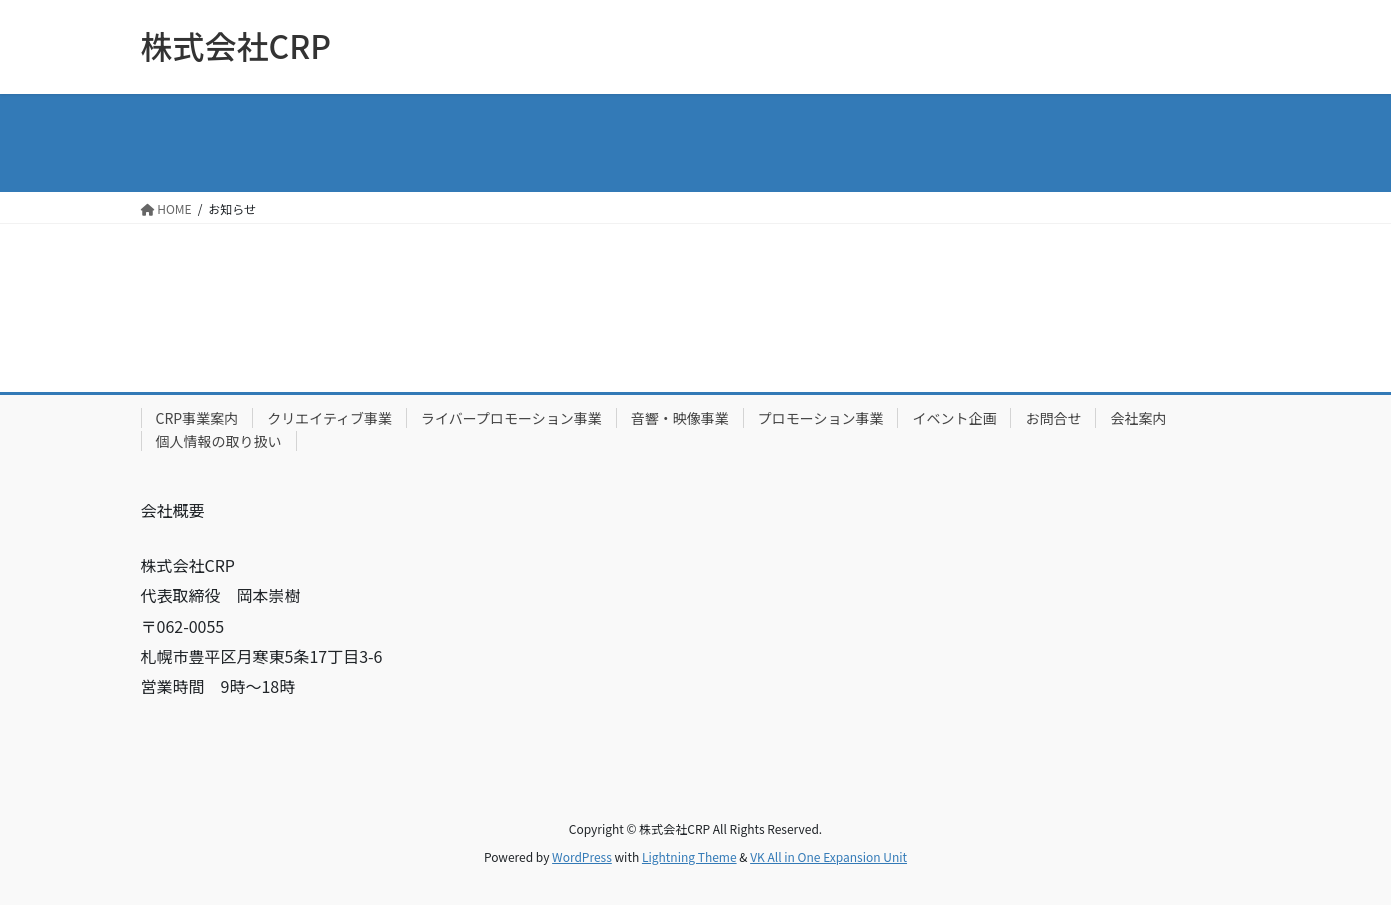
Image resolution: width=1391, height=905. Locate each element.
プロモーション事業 (821, 418)
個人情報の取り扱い (219, 441)
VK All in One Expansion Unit (828, 856)
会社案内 (1138, 418)
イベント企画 (954, 418)
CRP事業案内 (197, 418)
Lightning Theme (689, 856)
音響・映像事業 (680, 418)
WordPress (582, 856)
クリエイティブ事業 (329, 418)
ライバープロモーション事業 (511, 418)
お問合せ (1053, 418)
